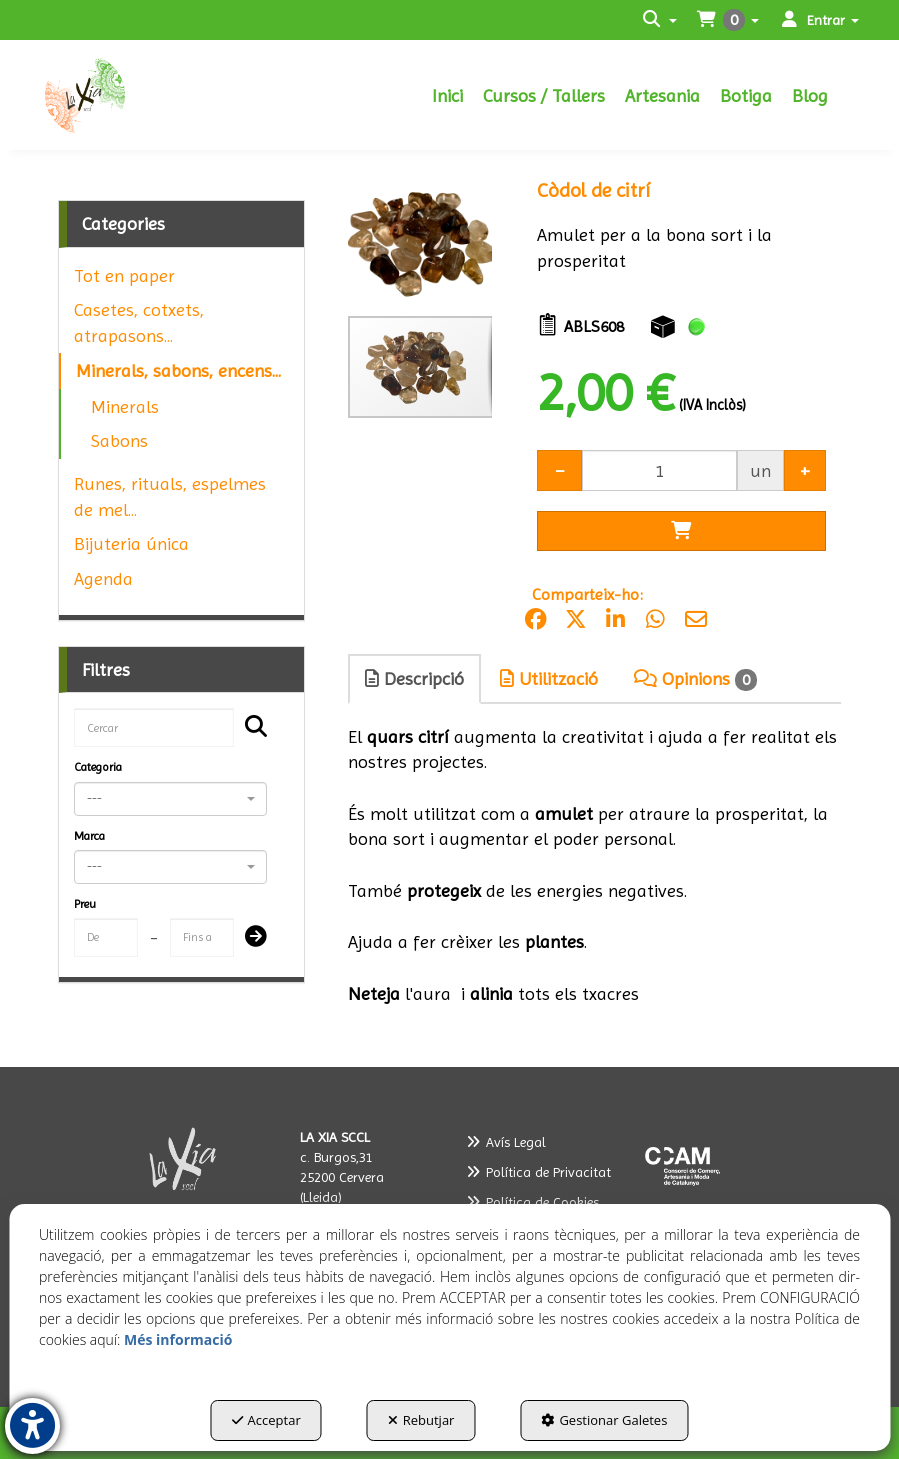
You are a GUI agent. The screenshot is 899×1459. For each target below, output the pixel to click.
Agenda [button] (103, 578)
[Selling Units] (659, 470)
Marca (89, 836)
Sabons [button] (119, 440)
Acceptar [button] (266, 1420)
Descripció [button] (414, 678)
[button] (93, 95)
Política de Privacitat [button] (538, 1172)
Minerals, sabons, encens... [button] (178, 370)
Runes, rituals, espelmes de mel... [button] (170, 496)
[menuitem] (447, 95)
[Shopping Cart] (681, 531)
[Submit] (250, 938)
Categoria (98, 767)
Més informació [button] (178, 1339)
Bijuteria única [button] (131, 543)
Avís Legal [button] (506, 1142)
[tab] (415, 679)
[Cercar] (250, 728)
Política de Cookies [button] (532, 1202)
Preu (85, 904)
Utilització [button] (549, 678)
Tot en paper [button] (124, 275)
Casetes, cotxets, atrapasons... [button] (139, 322)
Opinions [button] (695, 679)
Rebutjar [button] (421, 1420)
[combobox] (170, 799)
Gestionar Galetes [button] (604, 1420)
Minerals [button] (125, 406)
